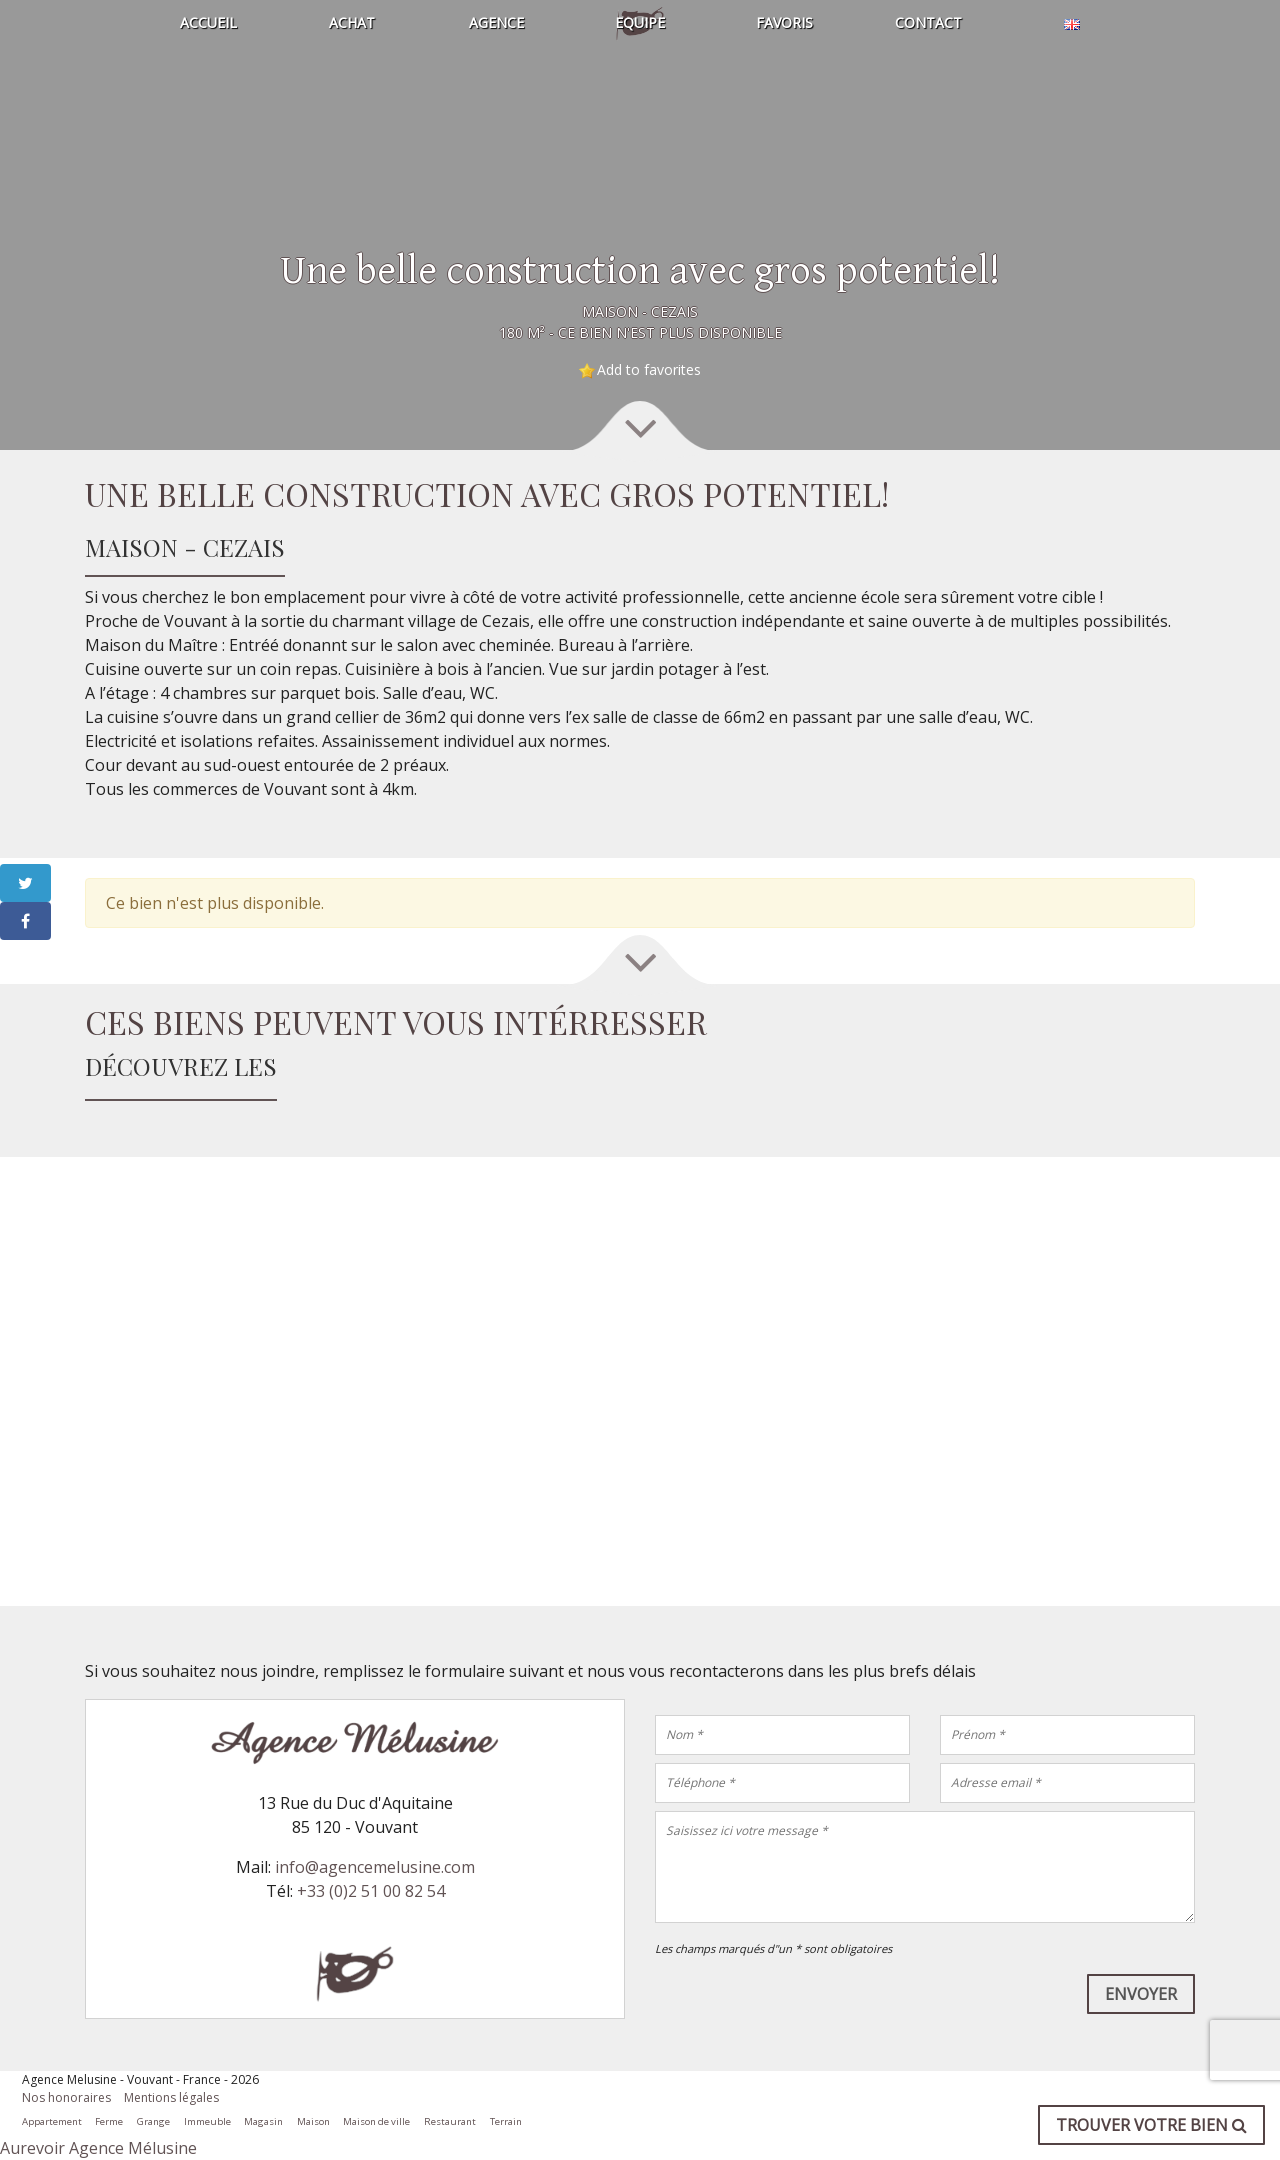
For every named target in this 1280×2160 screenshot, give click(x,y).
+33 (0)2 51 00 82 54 (371, 1891)
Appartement (52, 2121)
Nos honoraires (66, 2097)
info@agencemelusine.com (375, 1867)
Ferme (109, 2121)
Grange (153, 2121)
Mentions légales (171, 2097)
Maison (313, 2121)
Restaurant (450, 2121)
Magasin (263, 2121)
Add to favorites (649, 369)
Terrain (506, 2121)
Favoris (784, 22)
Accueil (208, 22)
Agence (496, 22)
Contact (928, 22)
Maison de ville (376, 2121)
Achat (352, 22)
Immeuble (207, 2121)
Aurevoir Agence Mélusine (98, 2148)
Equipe (640, 22)
